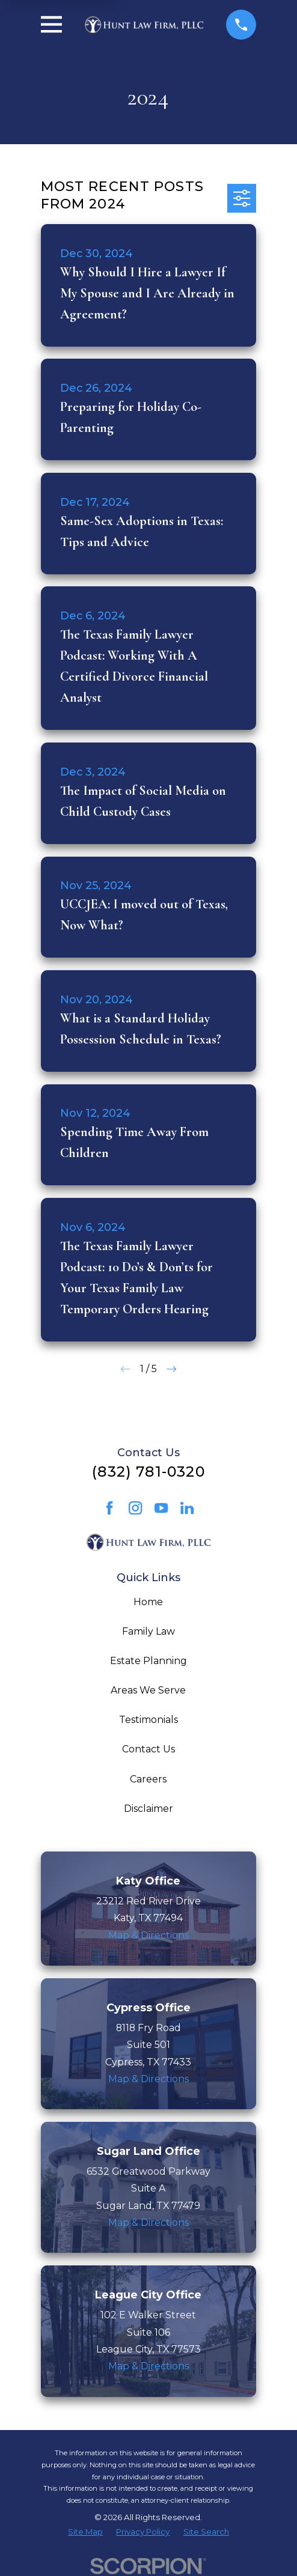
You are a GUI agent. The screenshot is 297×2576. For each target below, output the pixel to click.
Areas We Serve (148, 1690)
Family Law (148, 1631)
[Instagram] (135, 1507)
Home (148, 1602)
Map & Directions (148, 1935)
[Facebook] (109, 1507)
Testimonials (148, 1719)
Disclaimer (148, 1808)
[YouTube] (161, 1507)
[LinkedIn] (187, 1507)
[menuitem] (85, 2532)
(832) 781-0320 (148, 1471)
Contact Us (148, 1749)
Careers (148, 1779)
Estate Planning (148, 1660)
